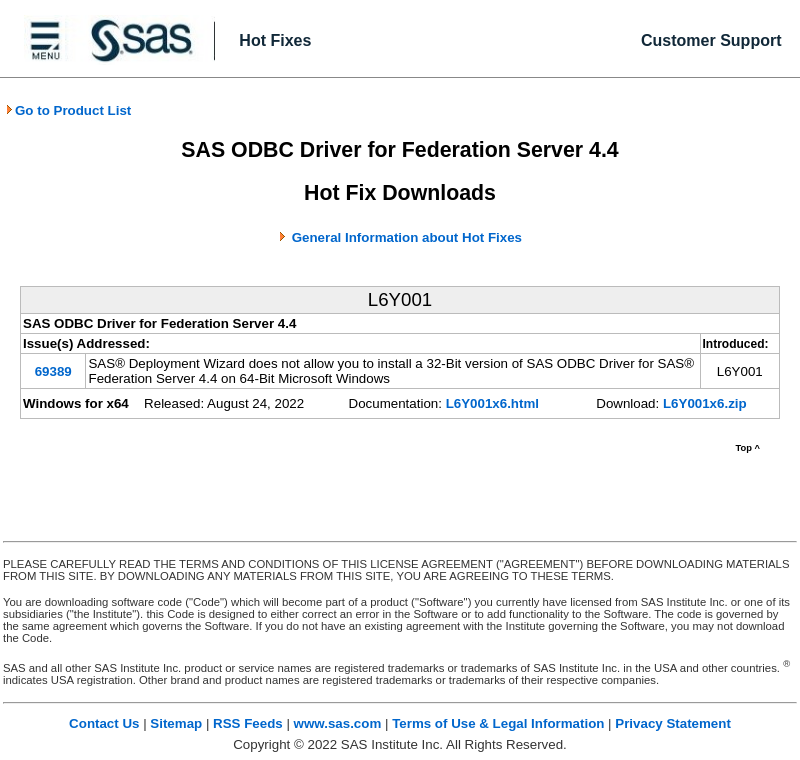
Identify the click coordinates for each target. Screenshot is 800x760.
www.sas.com (338, 723)
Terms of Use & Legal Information (498, 723)
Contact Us (104, 723)
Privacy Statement (673, 723)
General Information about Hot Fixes (407, 237)
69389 (53, 371)
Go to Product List (68, 110)
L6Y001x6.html (492, 403)
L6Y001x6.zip (705, 403)
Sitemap (176, 723)
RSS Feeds (248, 723)
